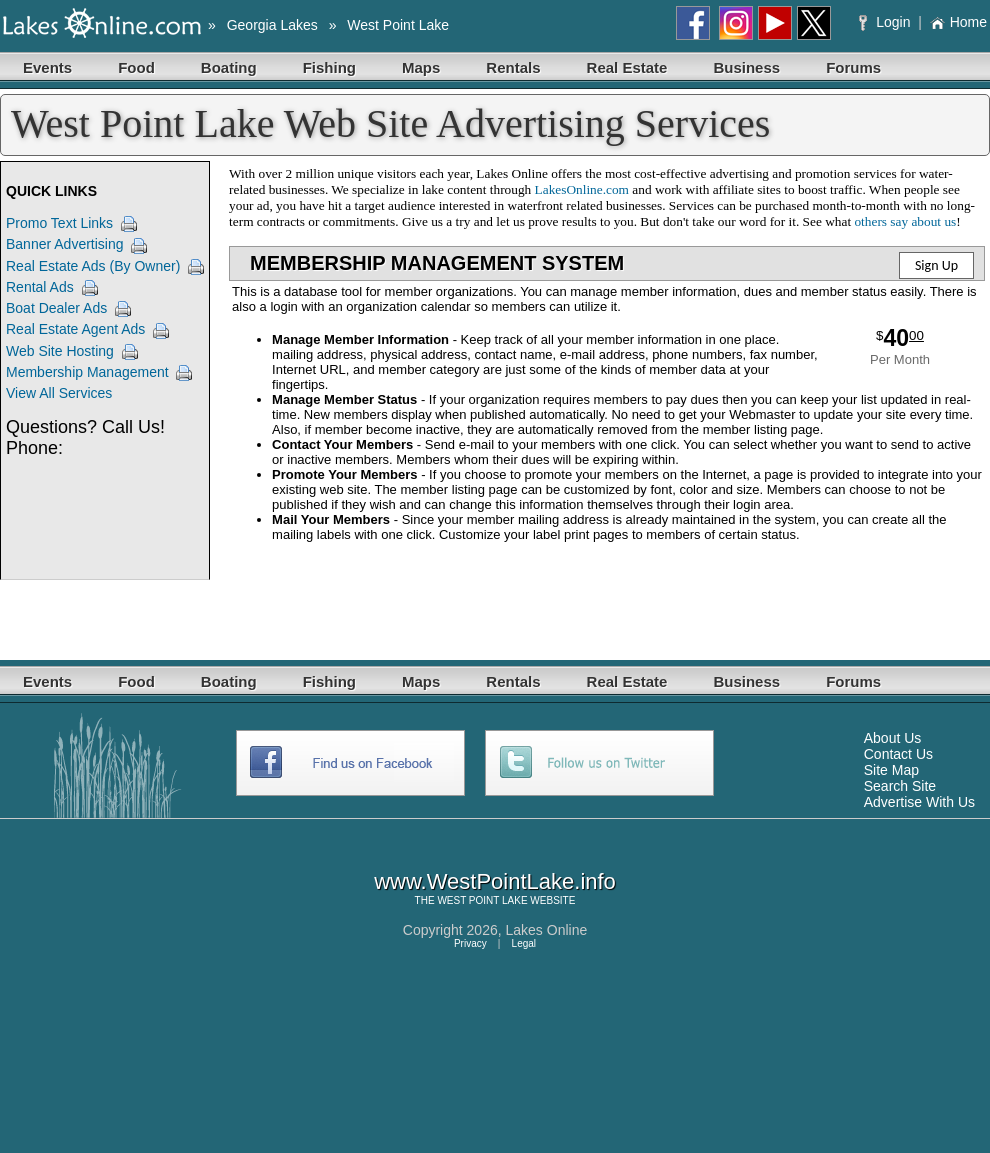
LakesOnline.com (582, 189)
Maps (421, 67)
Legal (524, 943)
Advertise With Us (919, 802)
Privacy (470, 943)
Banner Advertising (65, 244)
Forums (853, 67)
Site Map (891, 770)
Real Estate (627, 67)
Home (958, 22)
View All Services (59, 393)
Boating (229, 67)
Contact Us (898, 754)
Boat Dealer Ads (56, 308)
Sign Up (936, 265)
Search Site (900, 786)
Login (886, 22)
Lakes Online (547, 930)
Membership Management (87, 372)
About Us (893, 738)
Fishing (329, 67)
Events (47, 67)
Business (746, 67)
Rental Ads (40, 287)
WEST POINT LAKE (482, 900)
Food (136, 67)
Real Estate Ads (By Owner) (93, 266)
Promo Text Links (59, 223)
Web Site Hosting (60, 351)
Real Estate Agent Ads (75, 329)
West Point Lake (398, 25)
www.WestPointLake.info (495, 881)
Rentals (513, 67)
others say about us (905, 221)
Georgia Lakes (272, 25)
